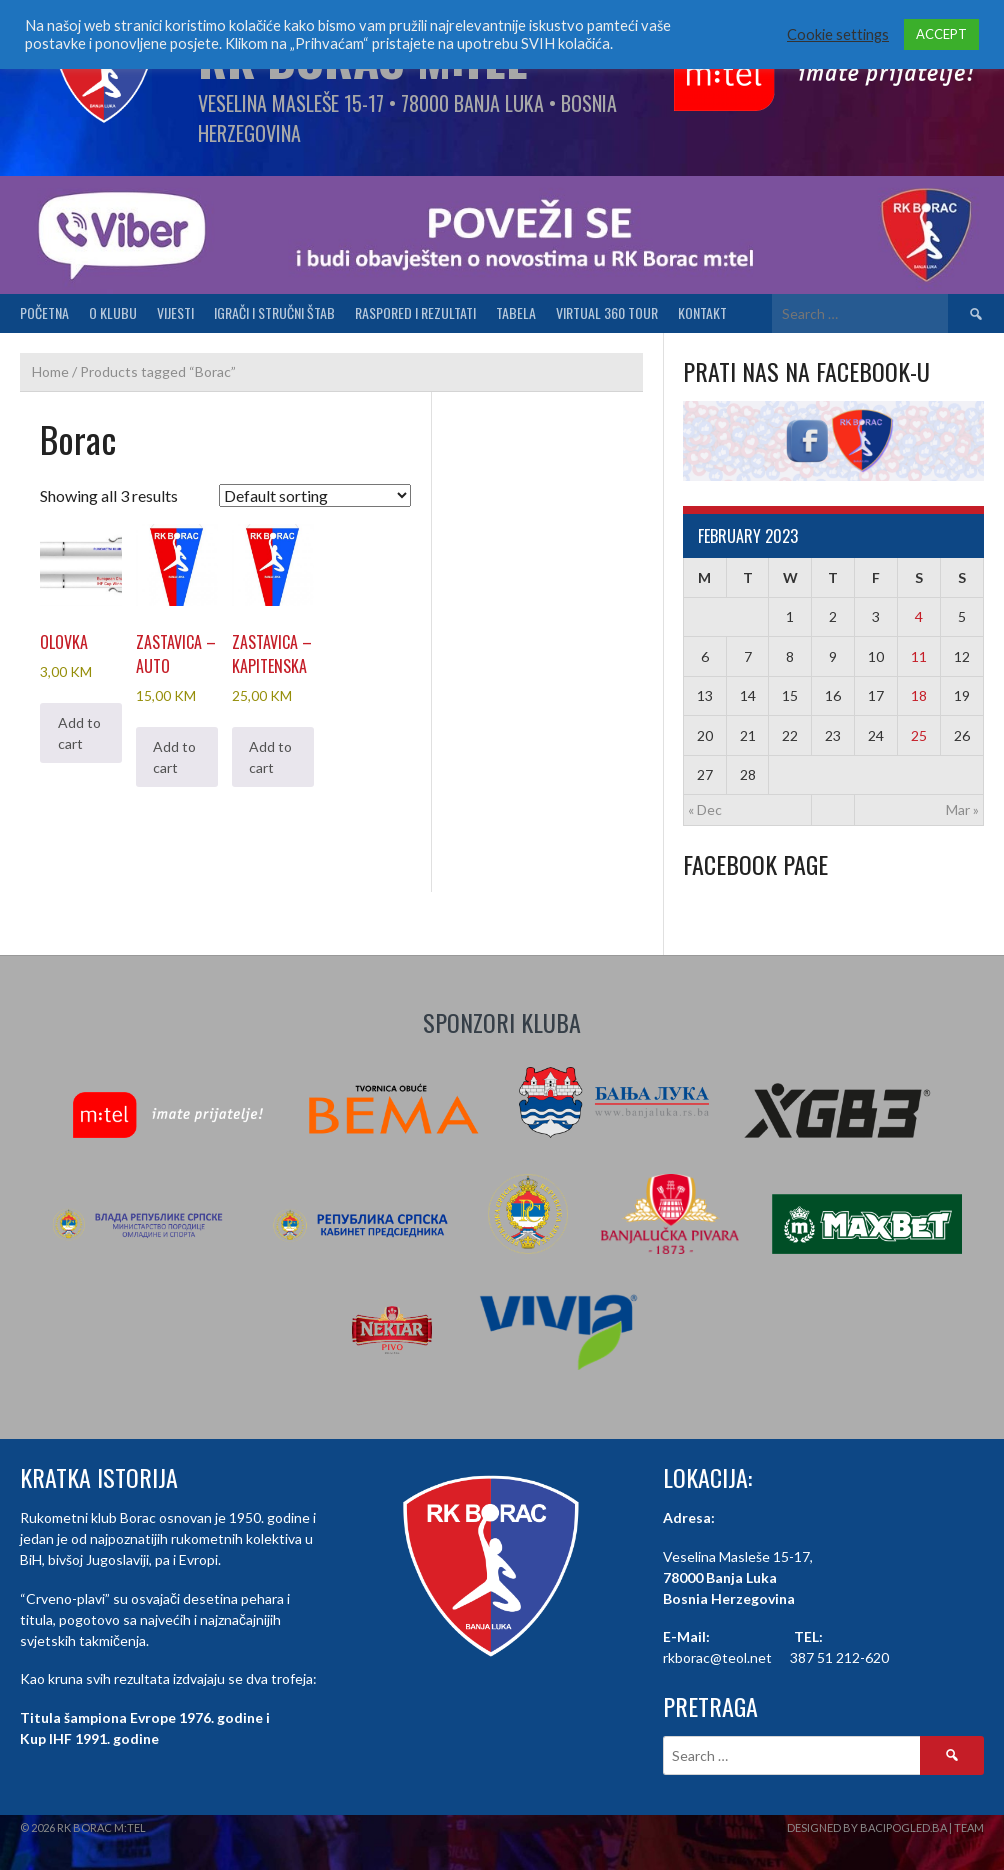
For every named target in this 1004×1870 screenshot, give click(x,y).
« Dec (705, 809)
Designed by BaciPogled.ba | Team (885, 1827)
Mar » (962, 809)
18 (919, 695)
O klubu (113, 312)
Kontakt (702, 312)
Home (50, 371)
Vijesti (175, 312)
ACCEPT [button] (941, 34)
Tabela (516, 312)
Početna (44, 312)
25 (919, 735)
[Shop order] (315, 495)
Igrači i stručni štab (274, 312)
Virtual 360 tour (607, 312)
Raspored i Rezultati (415, 312)
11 (919, 656)
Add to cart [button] (79, 733)
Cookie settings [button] (838, 34)
